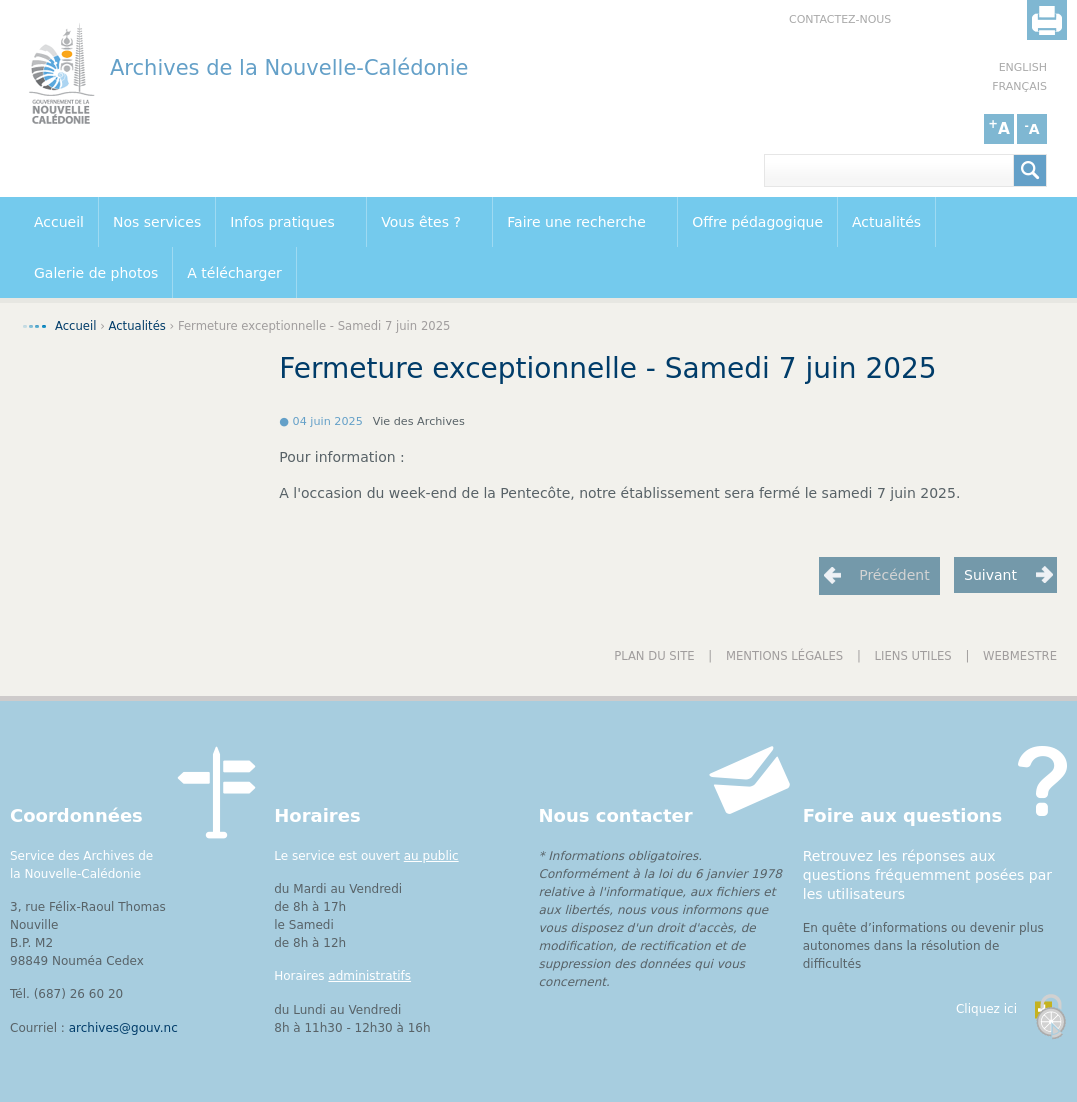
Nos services (157, 222)
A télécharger (234, 273)
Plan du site (654, 656)
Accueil (59, 222)
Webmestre (1020, 656)
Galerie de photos (96, 273)
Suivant (990, 575)
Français (1019, 86)
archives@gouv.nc (123, 1028)
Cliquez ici (986, 1009)
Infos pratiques (286, 223)
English (1023, 67)
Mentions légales (784, 656)
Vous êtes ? (424, 223)
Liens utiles (913, 656)
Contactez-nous (840, 19)
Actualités (886, 222)
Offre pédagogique (757, 222)
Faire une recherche (579, 223)
